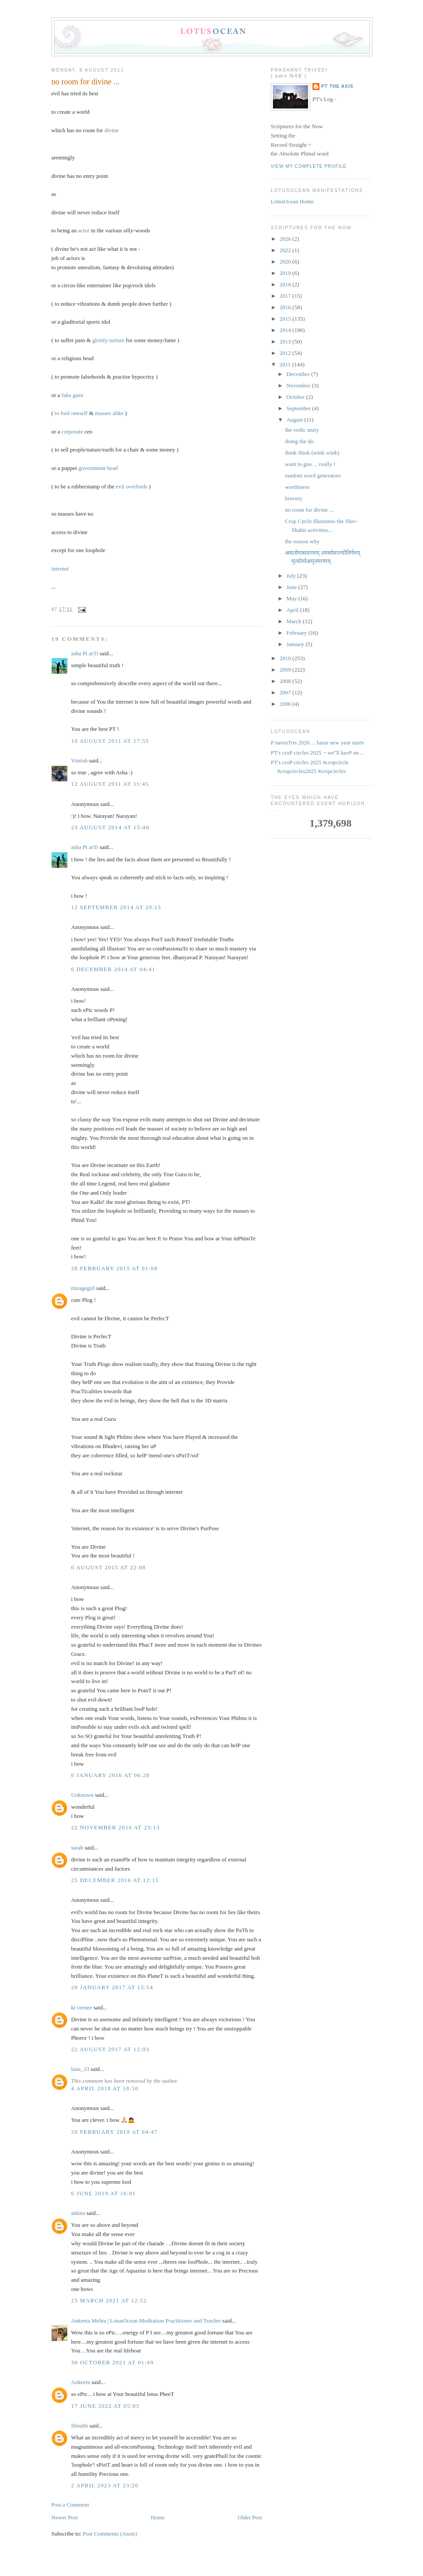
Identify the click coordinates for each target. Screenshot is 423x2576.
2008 (286, 681)
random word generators (313, 475)
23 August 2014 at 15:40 (110, 827)
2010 (286, 658)
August (296, 419)
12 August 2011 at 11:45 (110, 783)
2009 (286, 669)
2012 (286, 353)
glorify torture (108, 340)
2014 (286, 330)
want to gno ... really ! (310, 464)
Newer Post (64, 2517)
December (299, 374)
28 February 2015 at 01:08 (114, 1268)
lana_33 (80, 2069)
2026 (286, 238)
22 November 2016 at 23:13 (115, 1827)
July (292, 575)
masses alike (109, 413)
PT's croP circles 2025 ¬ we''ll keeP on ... (318, 752)
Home (158, 2517)
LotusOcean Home (292, 201)
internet (60, 568)
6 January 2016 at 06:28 (110, 1775)
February (297, 632)
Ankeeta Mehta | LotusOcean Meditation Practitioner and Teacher (146, 2320)
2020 (286, 261)
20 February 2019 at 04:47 (114, 2131)
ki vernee (81, 2007)
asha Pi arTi (84, 653)
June (292, 587)
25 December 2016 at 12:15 (115, 1880)
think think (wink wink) (312, 452)
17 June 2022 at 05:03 (105, 2406)
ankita (78, 2213)
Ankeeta (80, 2382)
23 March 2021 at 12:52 (109, 2300)
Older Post (250, 2517)
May (292, 598)
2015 (286, 318)
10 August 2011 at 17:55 (110, 740)
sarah (77, 1847)
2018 (286, 284)
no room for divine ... (85, 81)
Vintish (79, 760)
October (296, 397)
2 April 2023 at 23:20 (105, 2485)
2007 (286, 692)
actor (84, 230)
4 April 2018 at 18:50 (105, 2088)
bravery (293, 498)
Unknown (82, 1795)
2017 (286, 296)
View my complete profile (309, 166)
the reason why (302, 541)
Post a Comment (70, 2504)
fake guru (72, 395)
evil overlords (131, 486)
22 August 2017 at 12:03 (110, 2049)
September (299, 408)
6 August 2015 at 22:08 (108, 1567)
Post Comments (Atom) (110, 2533)
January (296, 644)
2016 (286, 307)
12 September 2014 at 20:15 (116, 907)
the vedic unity (302, 429)
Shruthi (79, 2425)
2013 (286, 341)
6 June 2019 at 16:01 (103, 2193)
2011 (286, 364)
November (299, 385)
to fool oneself (71, 413)
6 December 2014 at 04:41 (113, 969)
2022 (286, 250)
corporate (72, 431)
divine (111, 130)
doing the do (299, 441)
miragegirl (83, 1288)
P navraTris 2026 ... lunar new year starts (317, 742)
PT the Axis (337, 86)
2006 (286, 704)
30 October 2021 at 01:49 (112, 2362)
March (295, 621)
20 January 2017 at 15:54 (112, 1987)
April (293, 610)
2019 (286, 273)
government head (98, 468)
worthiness (297, 487)
